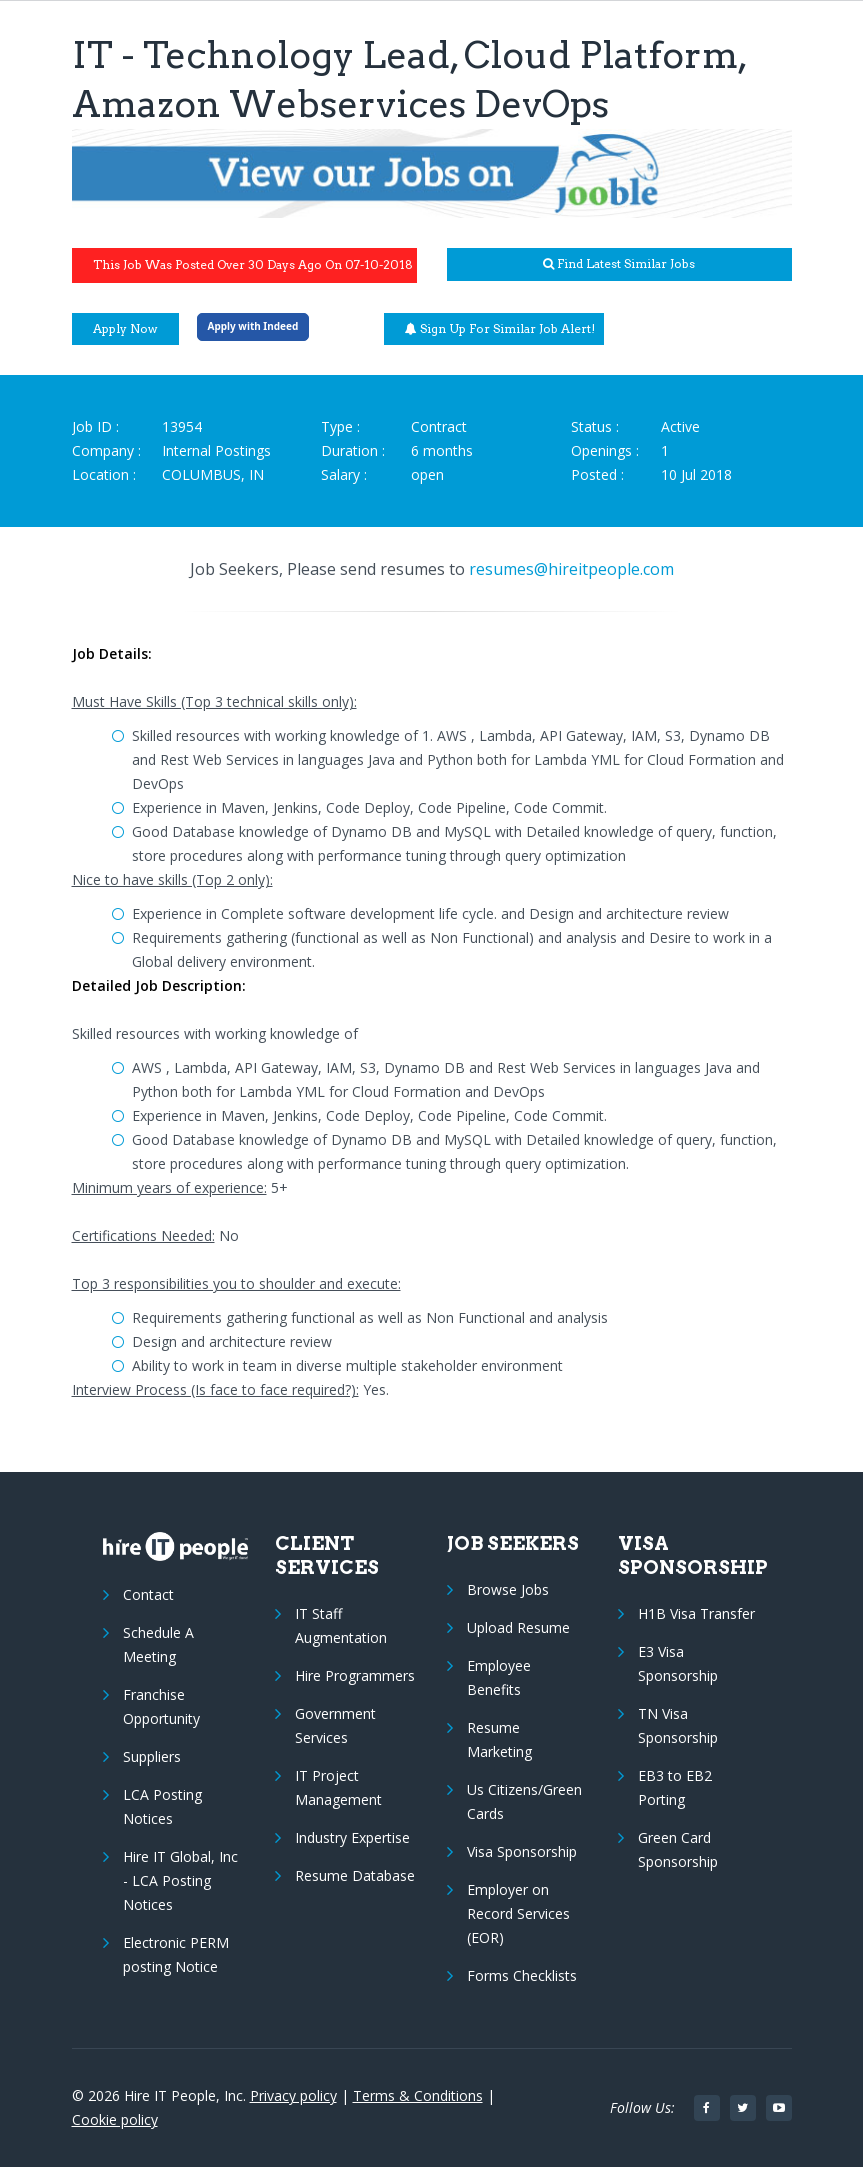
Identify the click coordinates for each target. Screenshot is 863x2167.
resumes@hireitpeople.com (571, 569)
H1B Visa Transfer (696, 1613)
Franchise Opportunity (161, 1706)
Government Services (335, 1725)
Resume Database (355, 1875)
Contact (148, 1594)
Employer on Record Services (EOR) (518, 1913)
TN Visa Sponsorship (678, 1725)
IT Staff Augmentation (341, 1625)
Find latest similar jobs (619, 263)
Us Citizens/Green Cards (524, 1801)
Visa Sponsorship (522, 1851)
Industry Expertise (352, 1837)
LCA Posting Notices (162, 1806)
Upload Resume (518, 1627)
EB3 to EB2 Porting (675, 1787)
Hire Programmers (355, 1675)
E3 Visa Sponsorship (678, 1663)
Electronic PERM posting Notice (176, 1954)
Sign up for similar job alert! (500, 328)
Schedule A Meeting (158, 1644)
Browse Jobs (508, 1589)
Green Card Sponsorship (678, 1849)
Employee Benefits (499, 1677)
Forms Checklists (522, 1975)
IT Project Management (338, 1787)
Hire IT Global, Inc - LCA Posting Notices (180, 1880)
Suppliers (152, 1756)
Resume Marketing (499, 1739)
